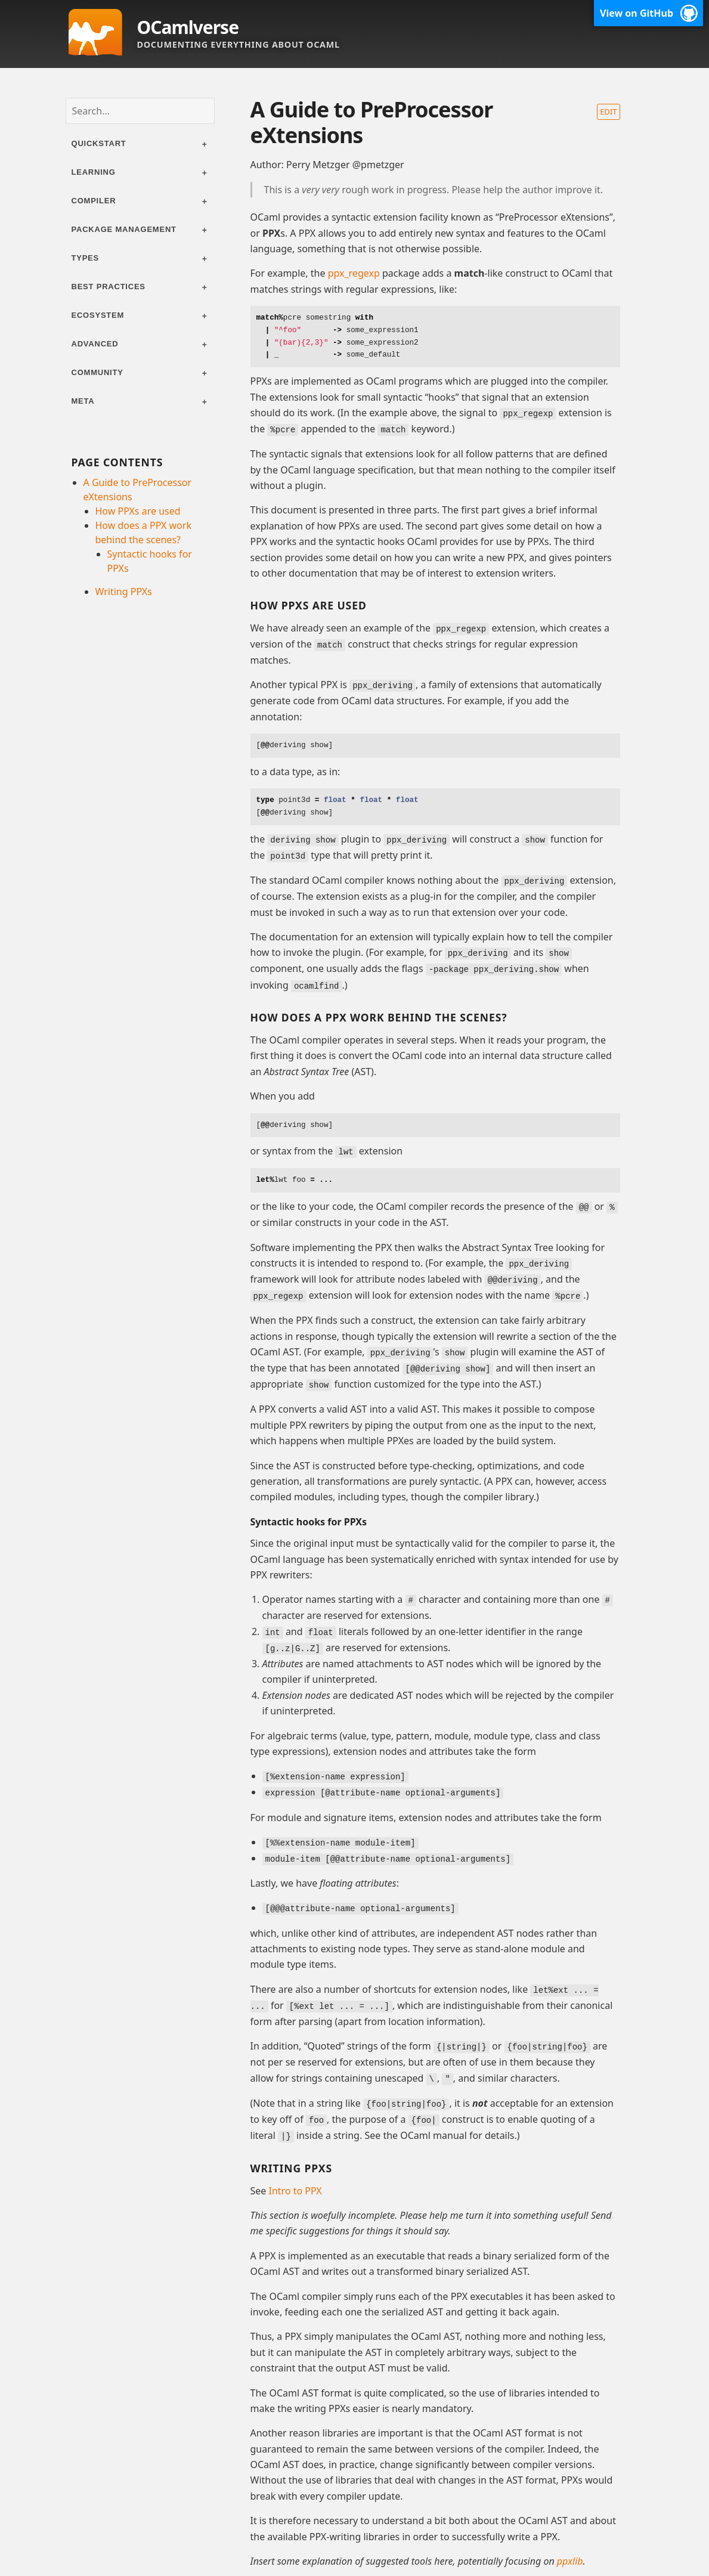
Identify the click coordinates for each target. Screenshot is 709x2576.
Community (97, 372)
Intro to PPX (295, 2176)
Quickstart (99, 143)
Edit (608, 111)
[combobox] (140, 111)
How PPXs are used (138, 511)
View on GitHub (636, 13)
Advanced (95, 343)
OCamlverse (188, 27)
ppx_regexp (354, 273)
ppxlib (570, 2546)
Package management (124, 229)
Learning (94, 172)
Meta (83, 401)
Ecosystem (98, 315)
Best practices (108, 286)
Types (86, 257)
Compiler (94, 200)
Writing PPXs (123, 591)
